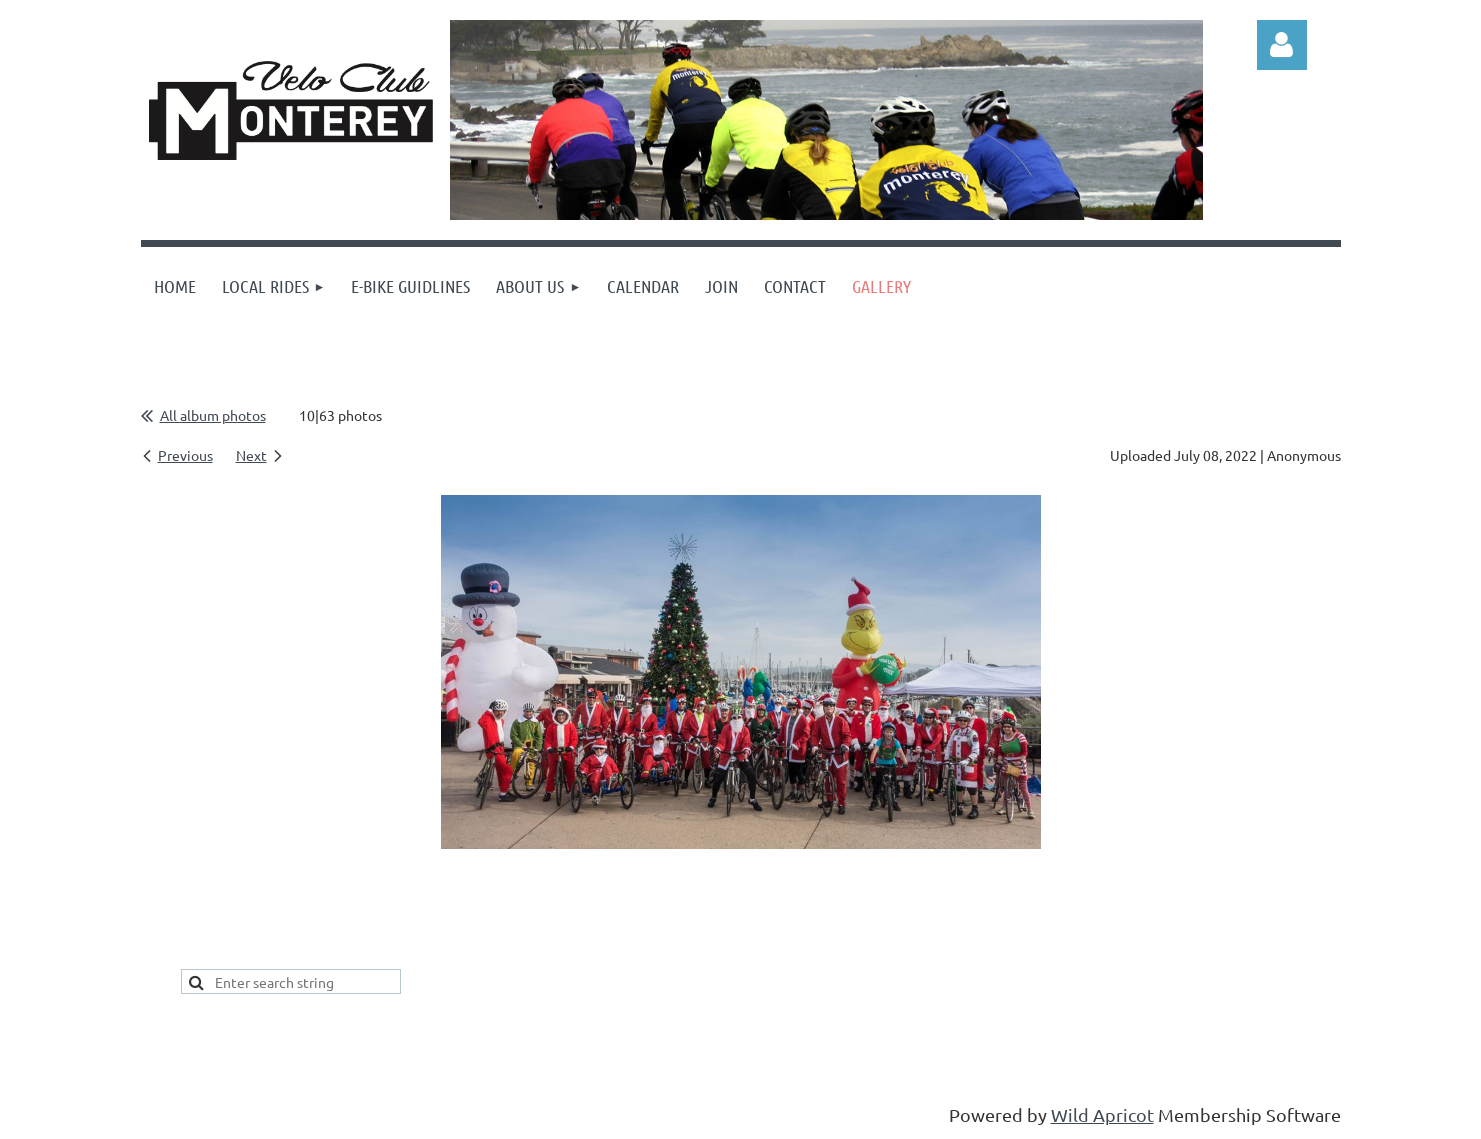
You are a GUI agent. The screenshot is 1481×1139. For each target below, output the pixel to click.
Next (251, 455)
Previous (185, 455)
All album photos (213, 415)
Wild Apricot (1102, 1114)
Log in (1282, 45)
